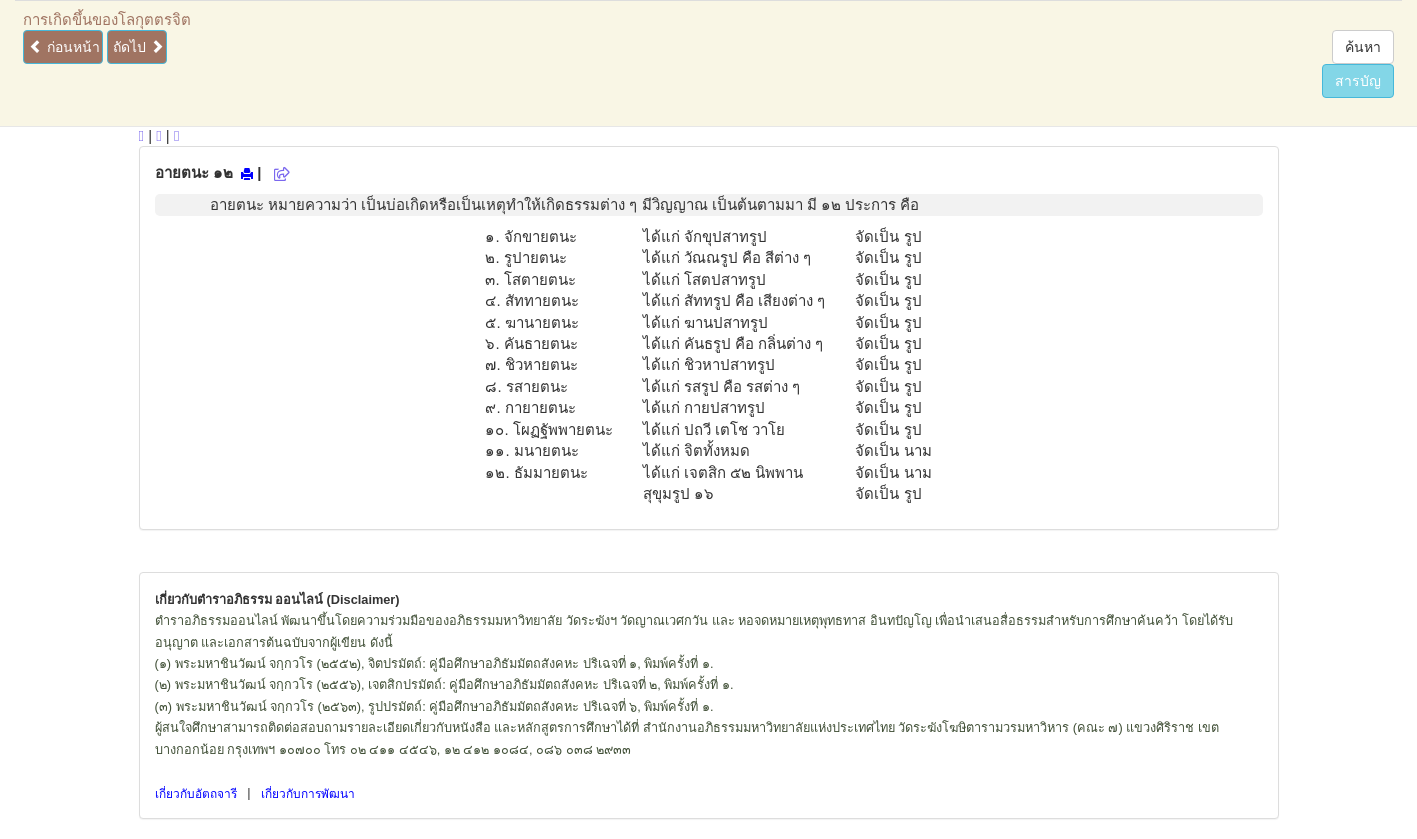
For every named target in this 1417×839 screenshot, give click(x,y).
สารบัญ (1358, 81)
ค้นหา (1363, 47)
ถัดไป (138, 47)
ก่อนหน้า (64, 47)
